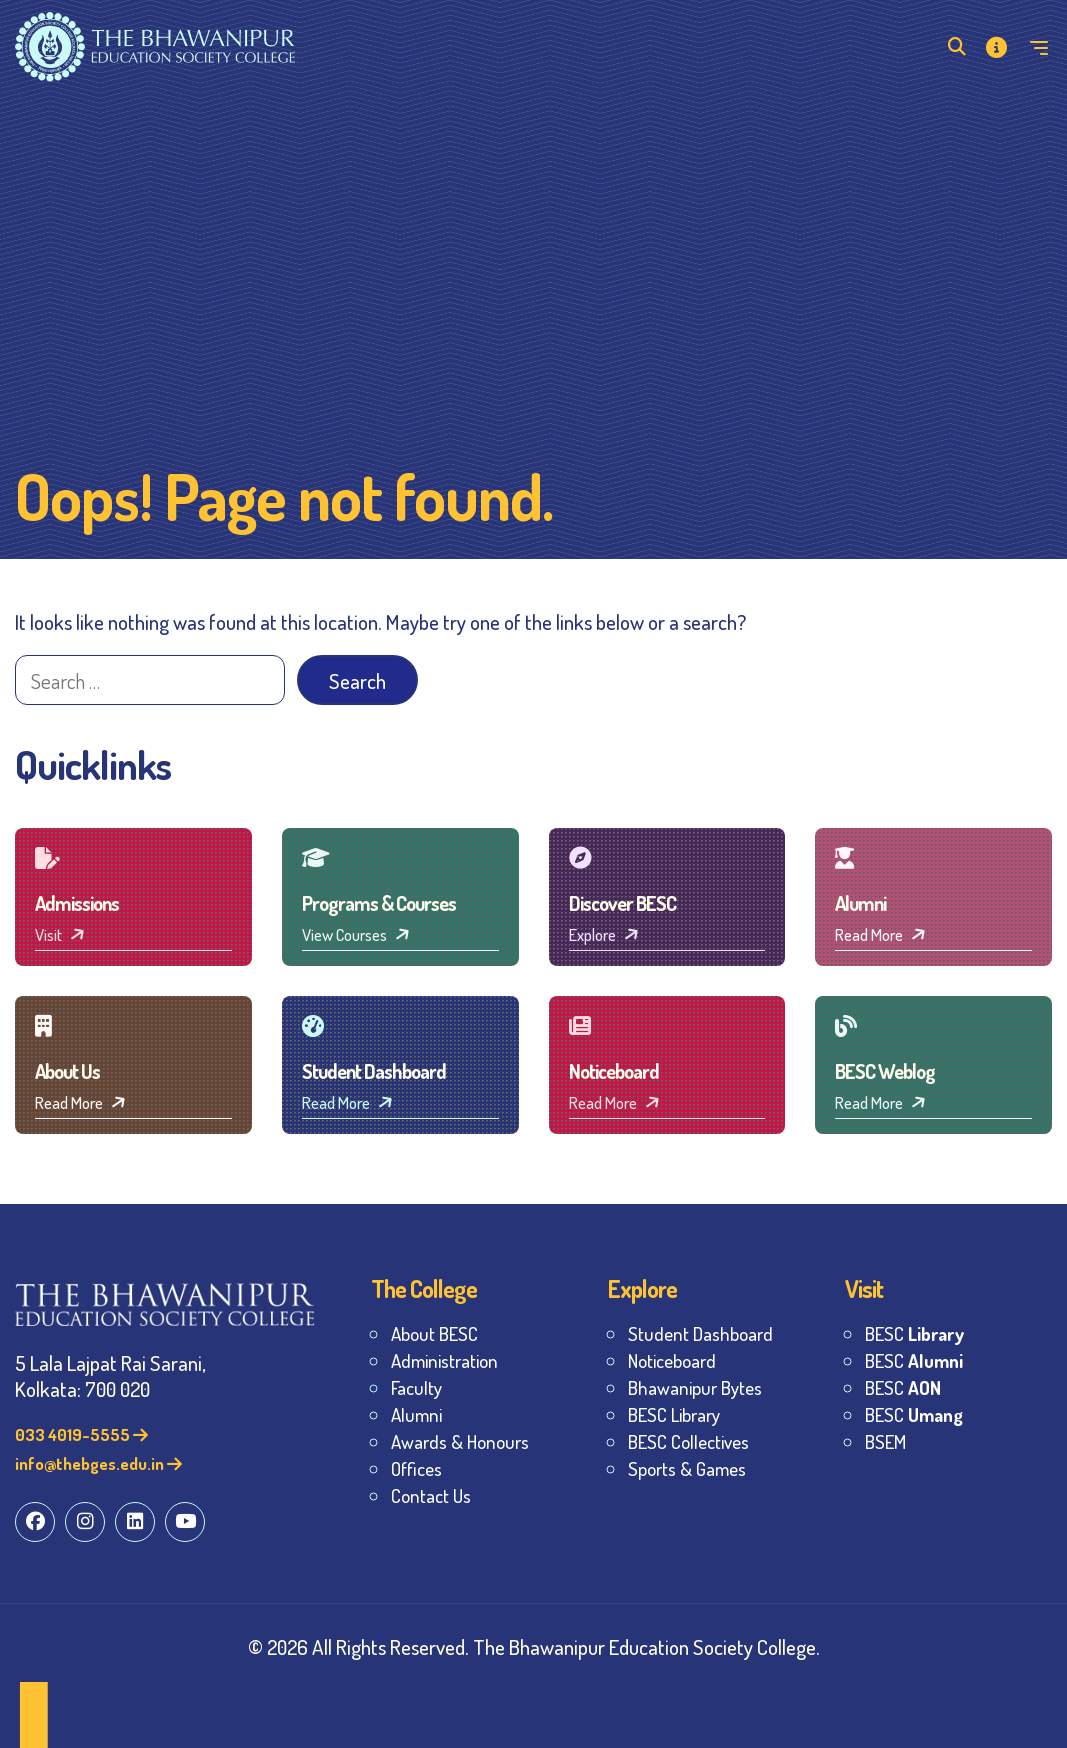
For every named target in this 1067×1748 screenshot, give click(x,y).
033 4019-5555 (81, 1434)
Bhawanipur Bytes (695, 1387)
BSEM (885, 1441)
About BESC (434, 1333)
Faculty (416, 1387)
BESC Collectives (688, 1441)
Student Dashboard (700, 1333)
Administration (444, 1360)
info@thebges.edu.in (98, 1463)
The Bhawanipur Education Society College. (646, 1646)
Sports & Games (687, 1468)
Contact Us (431, 1495)
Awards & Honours (460, 1441)
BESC (914, 1333)
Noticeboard (672, 1360)
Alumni (416, 1414)
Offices (416, 1468)
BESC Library (674, 1414)
